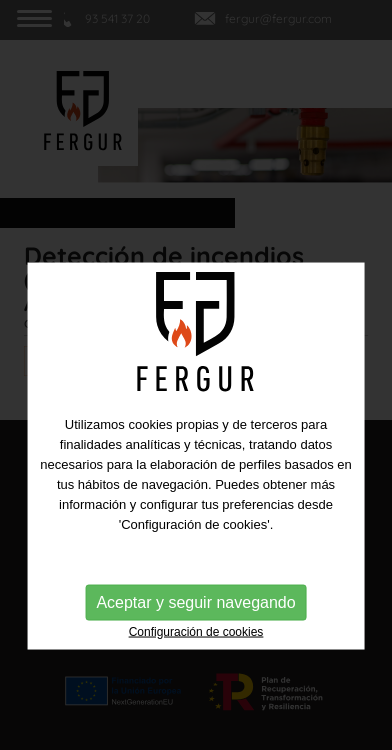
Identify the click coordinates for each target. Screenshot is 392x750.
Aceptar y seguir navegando (195, 640)
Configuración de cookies (196, 670)
